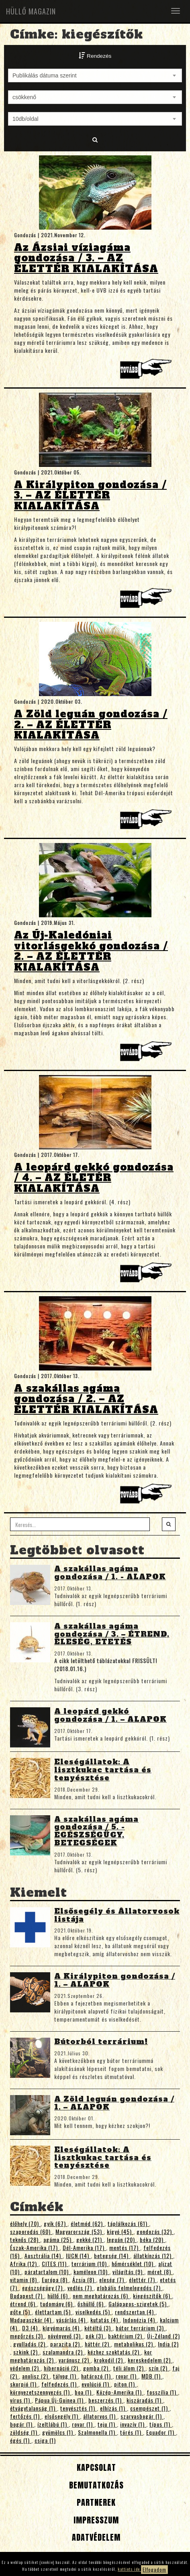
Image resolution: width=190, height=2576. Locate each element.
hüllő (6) (58, 2295)
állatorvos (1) (100, 2416)
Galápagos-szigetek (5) (138, 2303)
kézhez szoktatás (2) (114, 2352)
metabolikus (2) (134, 2344)
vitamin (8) (24, 2279)
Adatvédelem (95, 2537)
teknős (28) (25, 2239)
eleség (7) (112, 2279)
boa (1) (84, 2392)
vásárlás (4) (71, 2319)
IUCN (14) (78, 2255)
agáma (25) (58, 2239)
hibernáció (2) (62, 2368)
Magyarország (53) (79, 2231)
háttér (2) (98, 2344)
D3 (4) (30, 2327)
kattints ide (129, 2569)
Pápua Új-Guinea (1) (60, 2400)
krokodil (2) (109, 2360)
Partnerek (95, 2502)
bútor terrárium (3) (140, 2327)
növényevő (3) (65, 2336)
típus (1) (160, 2424)
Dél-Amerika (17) (84, 2247)
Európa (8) (55, 2279)
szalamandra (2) (63, 2352)
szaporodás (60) (31, 2231)
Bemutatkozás (95, 2485)
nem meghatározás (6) (101, 2295)
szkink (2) (26, 2352)
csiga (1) (45, 2440)
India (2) (168, 2344)
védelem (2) (25, 2368)
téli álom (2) (129, 2368)
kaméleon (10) (91, 2271)
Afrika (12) (24, 2263)
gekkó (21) (90, 2239)
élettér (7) (143, 2279)
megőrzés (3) (27, 2336)
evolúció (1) (96, 2384)
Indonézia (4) (140, 2319)
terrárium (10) (90, 2263)
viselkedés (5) (94, 2311)
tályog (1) (65, 2376)
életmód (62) (87, 2223)
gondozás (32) (155, 2231)
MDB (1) (151, 2376)
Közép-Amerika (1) (119, 2392)
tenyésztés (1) (78, 2408)
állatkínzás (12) (153, 2255)
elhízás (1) (113, 2408)
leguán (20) (122, 2239)
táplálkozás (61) (128, 2223)
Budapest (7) (27, 2295)
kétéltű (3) (98, 2327)
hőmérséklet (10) (133, 2263)
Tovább (148, 370)
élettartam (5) (53, 2311)
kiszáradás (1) (145, 2400)
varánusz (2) (75, 2360)
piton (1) (125, 2384)
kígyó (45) (120, 2231)
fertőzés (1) (25, 2416)
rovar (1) (127, 2376)
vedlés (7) (80, 2287)
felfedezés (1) (59, 2384)
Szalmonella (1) (97, 2432)
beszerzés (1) (105, 2400)
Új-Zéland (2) (163, 2336)
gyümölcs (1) (58, 2432)
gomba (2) (96, 2368)
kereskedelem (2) (150, 2360)
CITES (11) (55, 2263)
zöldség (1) (24, 2432)
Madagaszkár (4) (31, 2319)
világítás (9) (128, 2271)
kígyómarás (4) (62, 2327)
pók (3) (95, 2336)
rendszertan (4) (135, 2311)
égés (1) (20, 2440)
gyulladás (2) (30, 2344)
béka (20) (152, 2239)
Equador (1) (161, 2432)
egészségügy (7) (43, 2287)
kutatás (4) (105, 2319)
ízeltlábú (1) (53, 2424)
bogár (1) (22, 2424)
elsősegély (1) (62, 2416)
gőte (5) (21, 2311)
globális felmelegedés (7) (129, 2287)
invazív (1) (133, 2424)
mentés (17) (124, 2247)
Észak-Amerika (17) (34, 2247)
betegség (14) (112, 2255)
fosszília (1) (162, 2392)
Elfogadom (154, 2569)
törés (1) (131, 2432)
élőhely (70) (25, 2223)
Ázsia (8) (84, 2279)
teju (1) (107, 2424)
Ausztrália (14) (44, 2255)
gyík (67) (55, 2223)
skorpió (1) (24, 2384)
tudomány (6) (57, 2303)
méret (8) (160, 2271)
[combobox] (95, 75)
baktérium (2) (126, 2336)
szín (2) (159, 2368)
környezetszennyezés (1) (41, 2392)
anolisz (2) (36, 2376)
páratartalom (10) (47, 2271)
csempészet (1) (150, 2408)
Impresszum (95, 2520)
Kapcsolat (95, 2467)
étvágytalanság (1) (33, 2408)
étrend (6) (23, 2303)
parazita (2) (66, 2344)
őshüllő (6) (91, 2303)
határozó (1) (96, 2376)
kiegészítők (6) (152, 2295)
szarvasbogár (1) (142, 2416)
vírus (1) (21, 2400)
